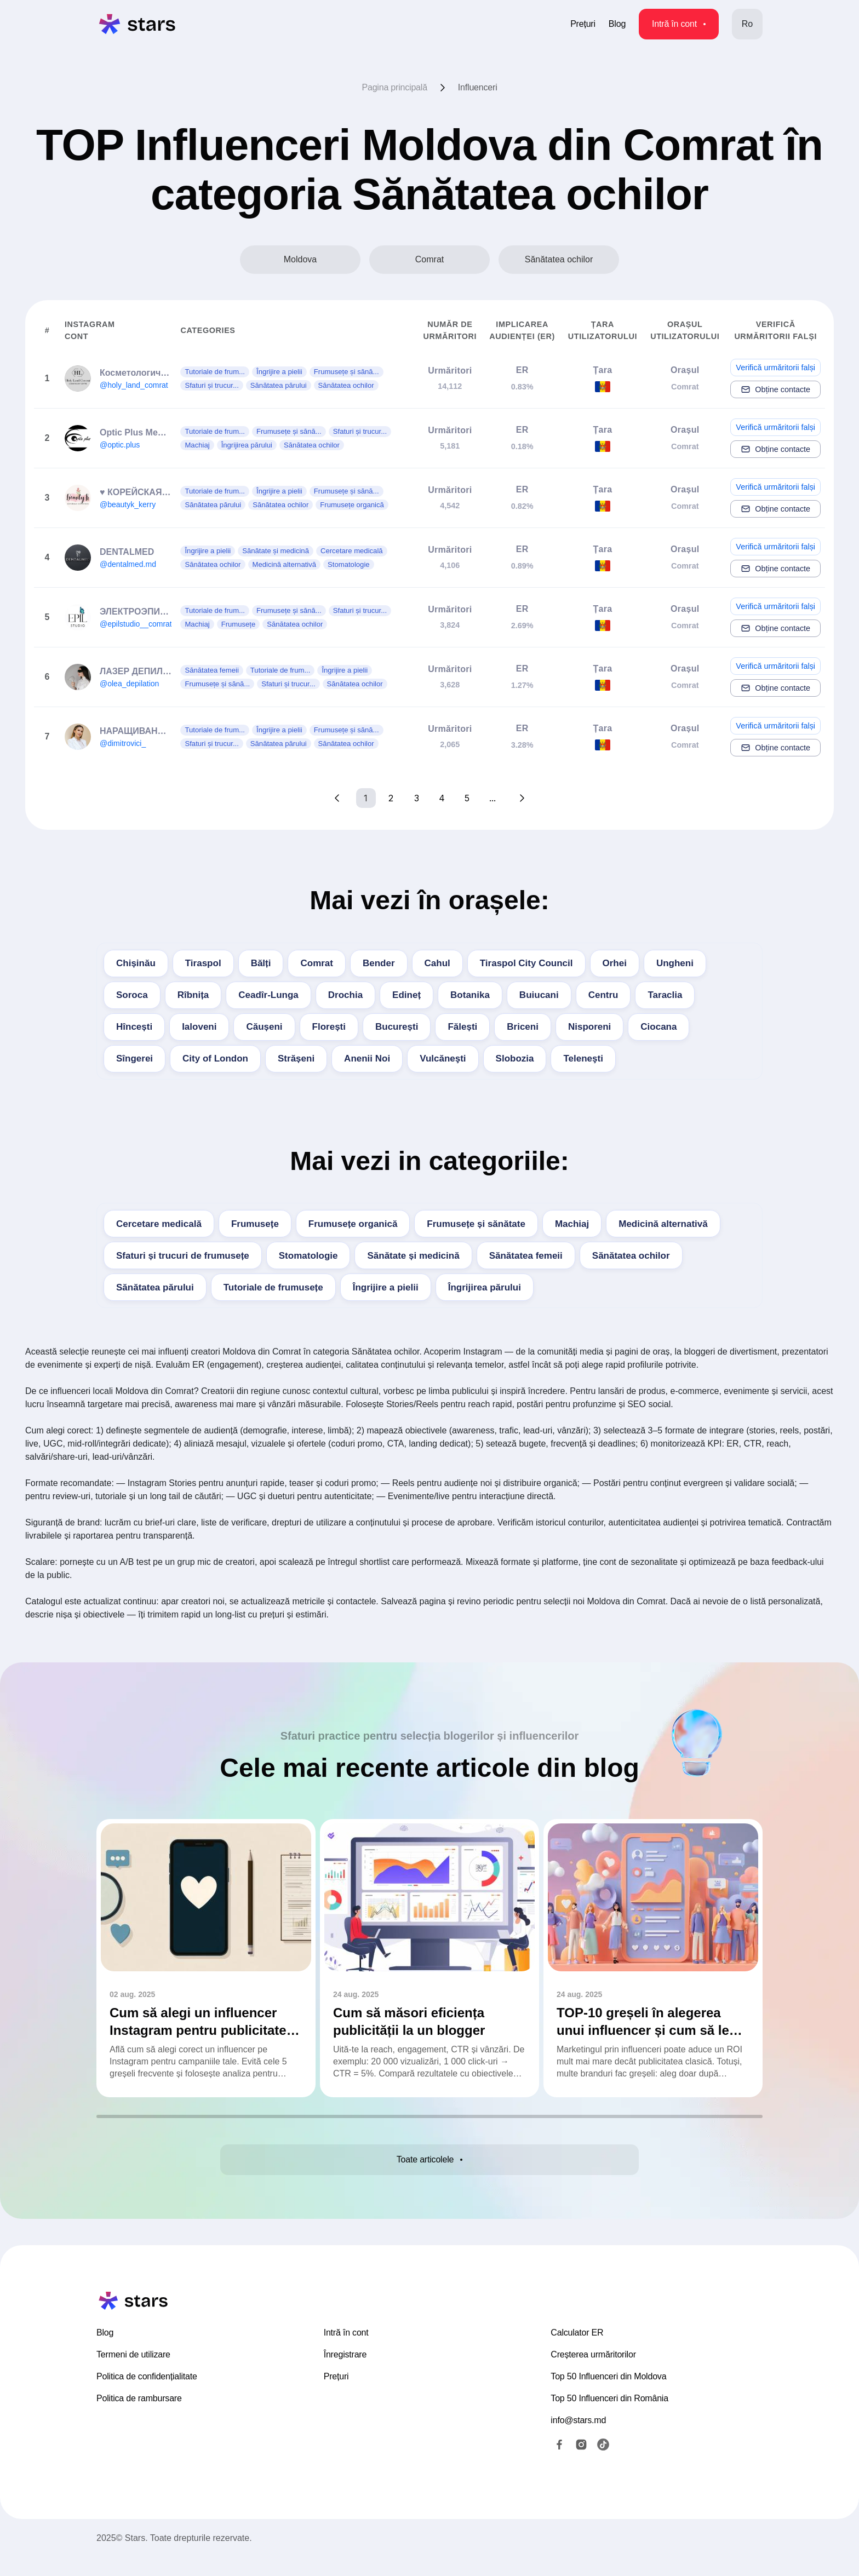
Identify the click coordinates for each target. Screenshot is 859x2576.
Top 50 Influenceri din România (609, 2417)
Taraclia (665, 995)
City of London (215, 1058)
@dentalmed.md (128, 564)
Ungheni (675, 963)
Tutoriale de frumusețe (273, 1287)
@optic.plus (120, 444)
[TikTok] (603, 2463)
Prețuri (582, 23)
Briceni (523, 1027)
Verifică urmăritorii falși (775, 367)
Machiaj (572, 1224)
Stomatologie (308, 1255)
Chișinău (136, 963)
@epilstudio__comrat (136, 623)
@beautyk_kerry (128, 504)
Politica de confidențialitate (146, 2395)
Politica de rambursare (139, 2417)
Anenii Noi (367, 1058)
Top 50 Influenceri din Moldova (608, 2395)
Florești (329, 1027)
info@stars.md (578, 2438)
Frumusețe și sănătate (476, 1224)
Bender (379, 963)
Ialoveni (199, 1027)
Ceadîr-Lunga (268, 995)
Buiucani (539, 995)
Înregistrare (345, 2373)
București (396, 1027)
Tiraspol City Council (526, 963)
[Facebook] (559, 2463)
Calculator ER (577, 2351)
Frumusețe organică (353, 1224)
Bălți (261, 963)
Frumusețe (255, 1224)
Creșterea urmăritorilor (593, 2373)
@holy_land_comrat (134, 385)
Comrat (316, 963)
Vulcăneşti (443, 1058)
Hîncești (134, 1027)
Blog (617, 23)
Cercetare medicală (159, 1224)
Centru (603, 995)
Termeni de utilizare (133, 2373)
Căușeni (264, 1027)
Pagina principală (394, 87)
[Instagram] (581, 2463)
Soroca (132, 995)
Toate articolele (429, 2165)
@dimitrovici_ (123, 743)
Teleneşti (583, 1058)
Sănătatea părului (155, 1287)
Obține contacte (775, 389)
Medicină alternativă (663, 1224)
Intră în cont (679, 23)
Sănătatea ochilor (631, 1255)
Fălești (462, 1027)
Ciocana (658, 1027)
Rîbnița (193, 995)
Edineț (406, 995)
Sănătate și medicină (413, 1255)
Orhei (615, 963)
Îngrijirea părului (484, 1287)
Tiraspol (203, 963)
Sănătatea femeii (526, 1255)
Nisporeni (589, 1027)
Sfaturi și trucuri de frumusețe (182, 1255)
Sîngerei (134, 1058)
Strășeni (296, 1058)
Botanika (470, 995)
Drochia (345, 995)
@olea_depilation (129, 683)
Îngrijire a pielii (386, 1287)
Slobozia (515, 1058)
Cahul (437, 963)
